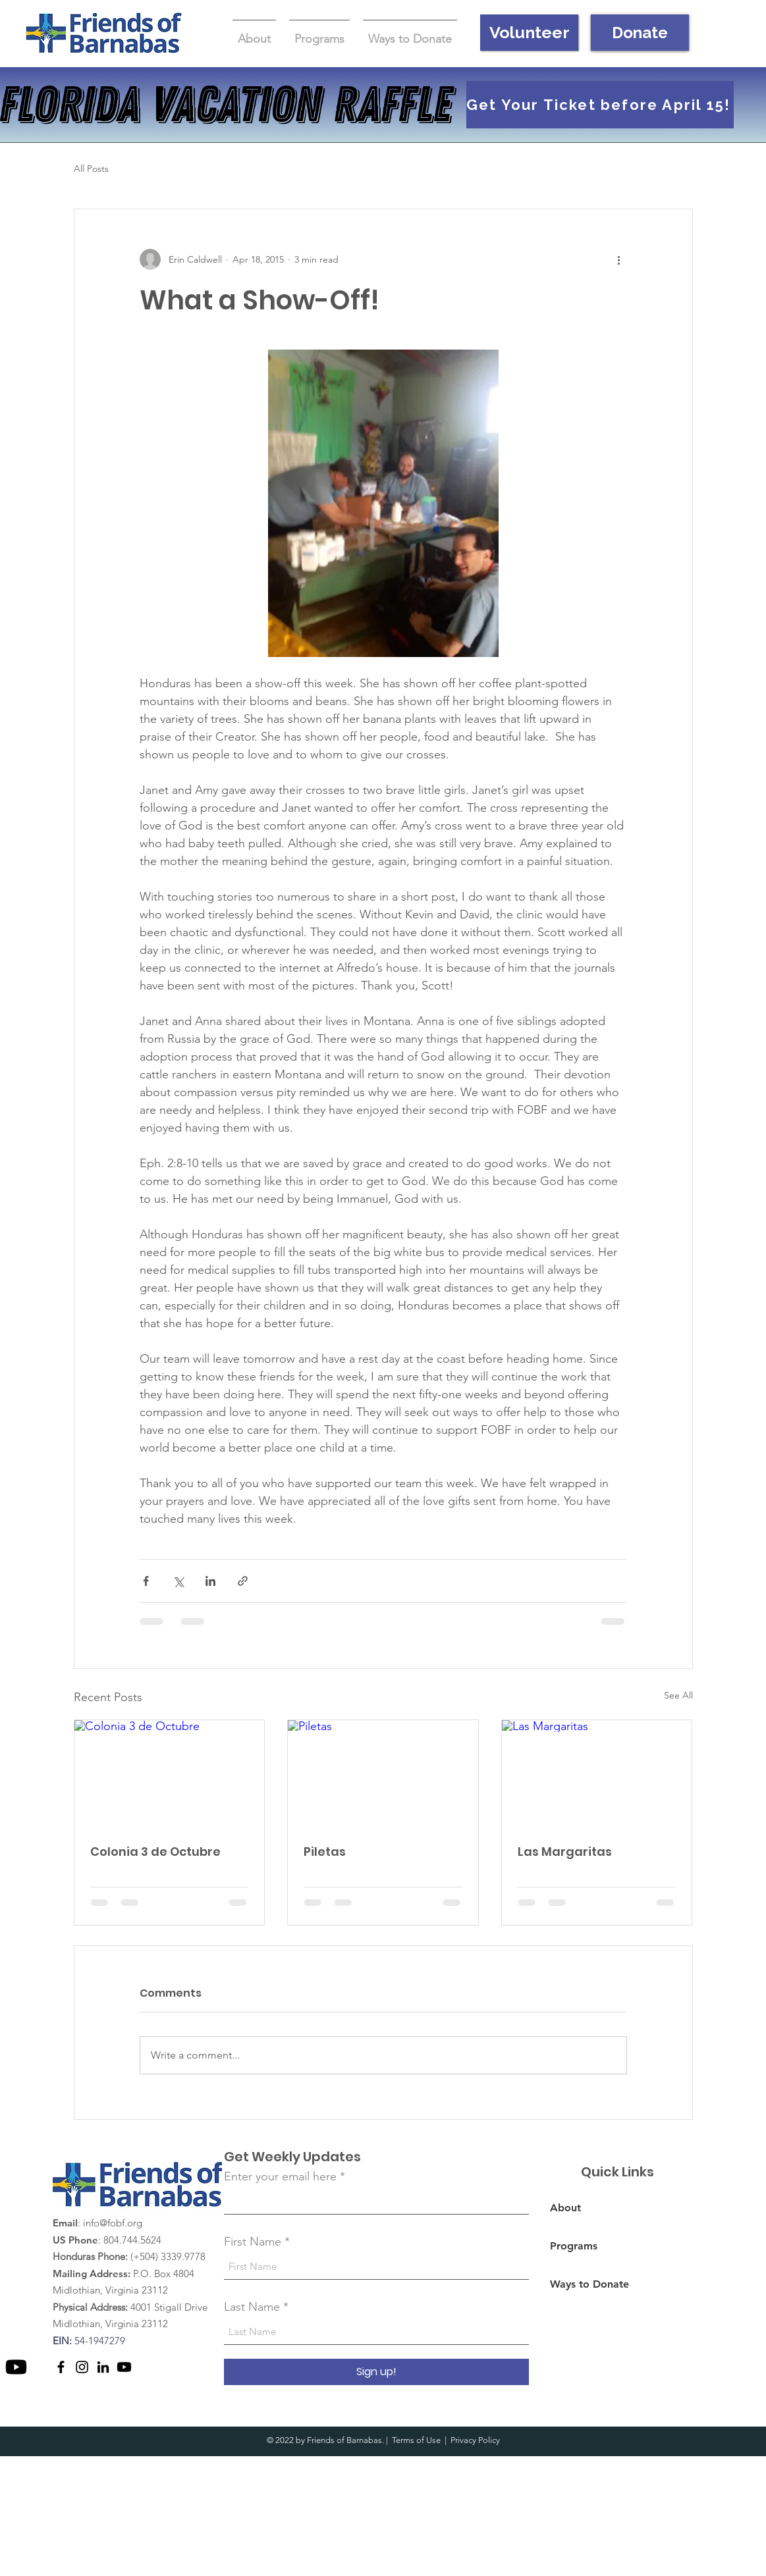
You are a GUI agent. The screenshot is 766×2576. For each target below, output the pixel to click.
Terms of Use (416, 2440)
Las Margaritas (565, 1851)
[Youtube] (16, 2367)
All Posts (91, 168)
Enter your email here (280, 2176)
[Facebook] (61, 2367)
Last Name (252, 2307)
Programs (573, 2246)
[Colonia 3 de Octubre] (169, 1773)
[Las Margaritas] (597, 1773)
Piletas (325, 1851)
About (565, 2207)
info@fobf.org (112, 2223)
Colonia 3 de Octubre (155, 1851)
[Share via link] (242, 1581)
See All (678, 1695)
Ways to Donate (589, 2284)
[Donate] (640, 32)
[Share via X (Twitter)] (178, 1581)
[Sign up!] (376, 2372)
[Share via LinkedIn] (210, 1581)
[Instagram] (82, 2367)
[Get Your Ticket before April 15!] (600, 104)
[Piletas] (383, 1773)
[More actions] (619, 259)
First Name (252, 2241)
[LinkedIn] (103, 2367)
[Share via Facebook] (146, 1581)
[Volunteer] (529, 32)
